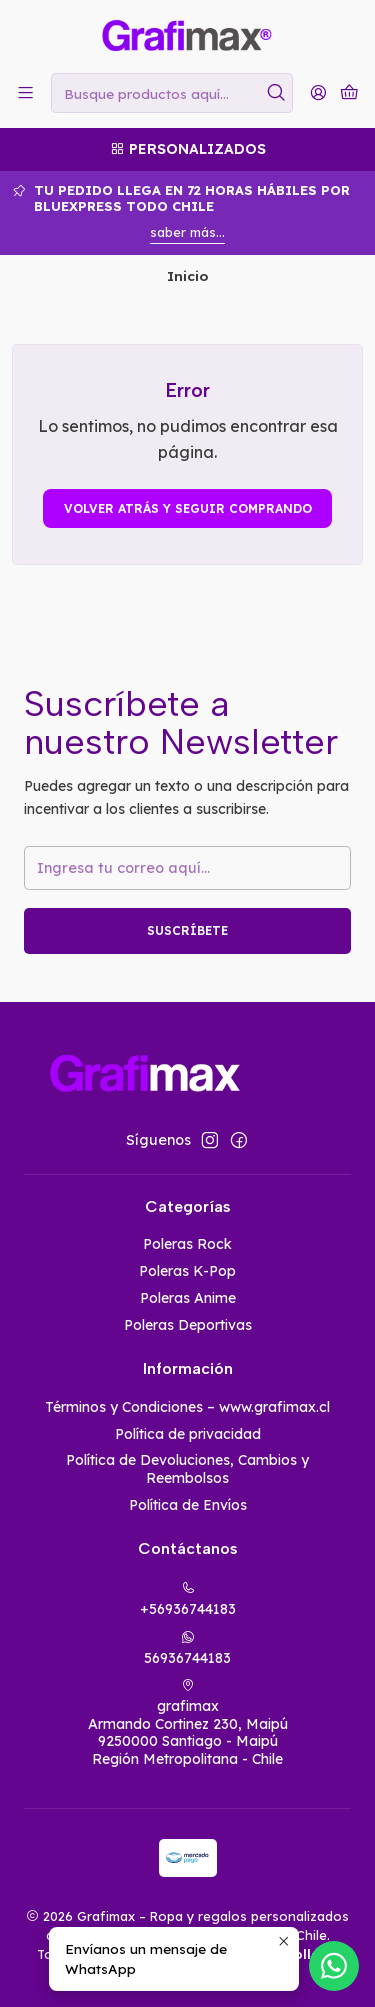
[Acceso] (318, 92)
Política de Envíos (188, 1505)
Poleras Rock (187, 1244)
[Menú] (25, 92)
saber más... (187, 232)
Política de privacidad (188, 1434)
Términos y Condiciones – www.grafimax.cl (187, 1407)
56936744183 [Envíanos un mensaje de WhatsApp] (187, 1648)
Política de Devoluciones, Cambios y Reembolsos (187, 1469)
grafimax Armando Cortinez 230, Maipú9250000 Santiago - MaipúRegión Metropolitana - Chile (188, 1723)
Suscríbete (187, 930)
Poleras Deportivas (188, 1325)
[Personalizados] (187, 149)
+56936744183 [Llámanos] (188, 1599)
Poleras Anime (188, 1298)
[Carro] (349, 93)
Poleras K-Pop (187, 1271)
